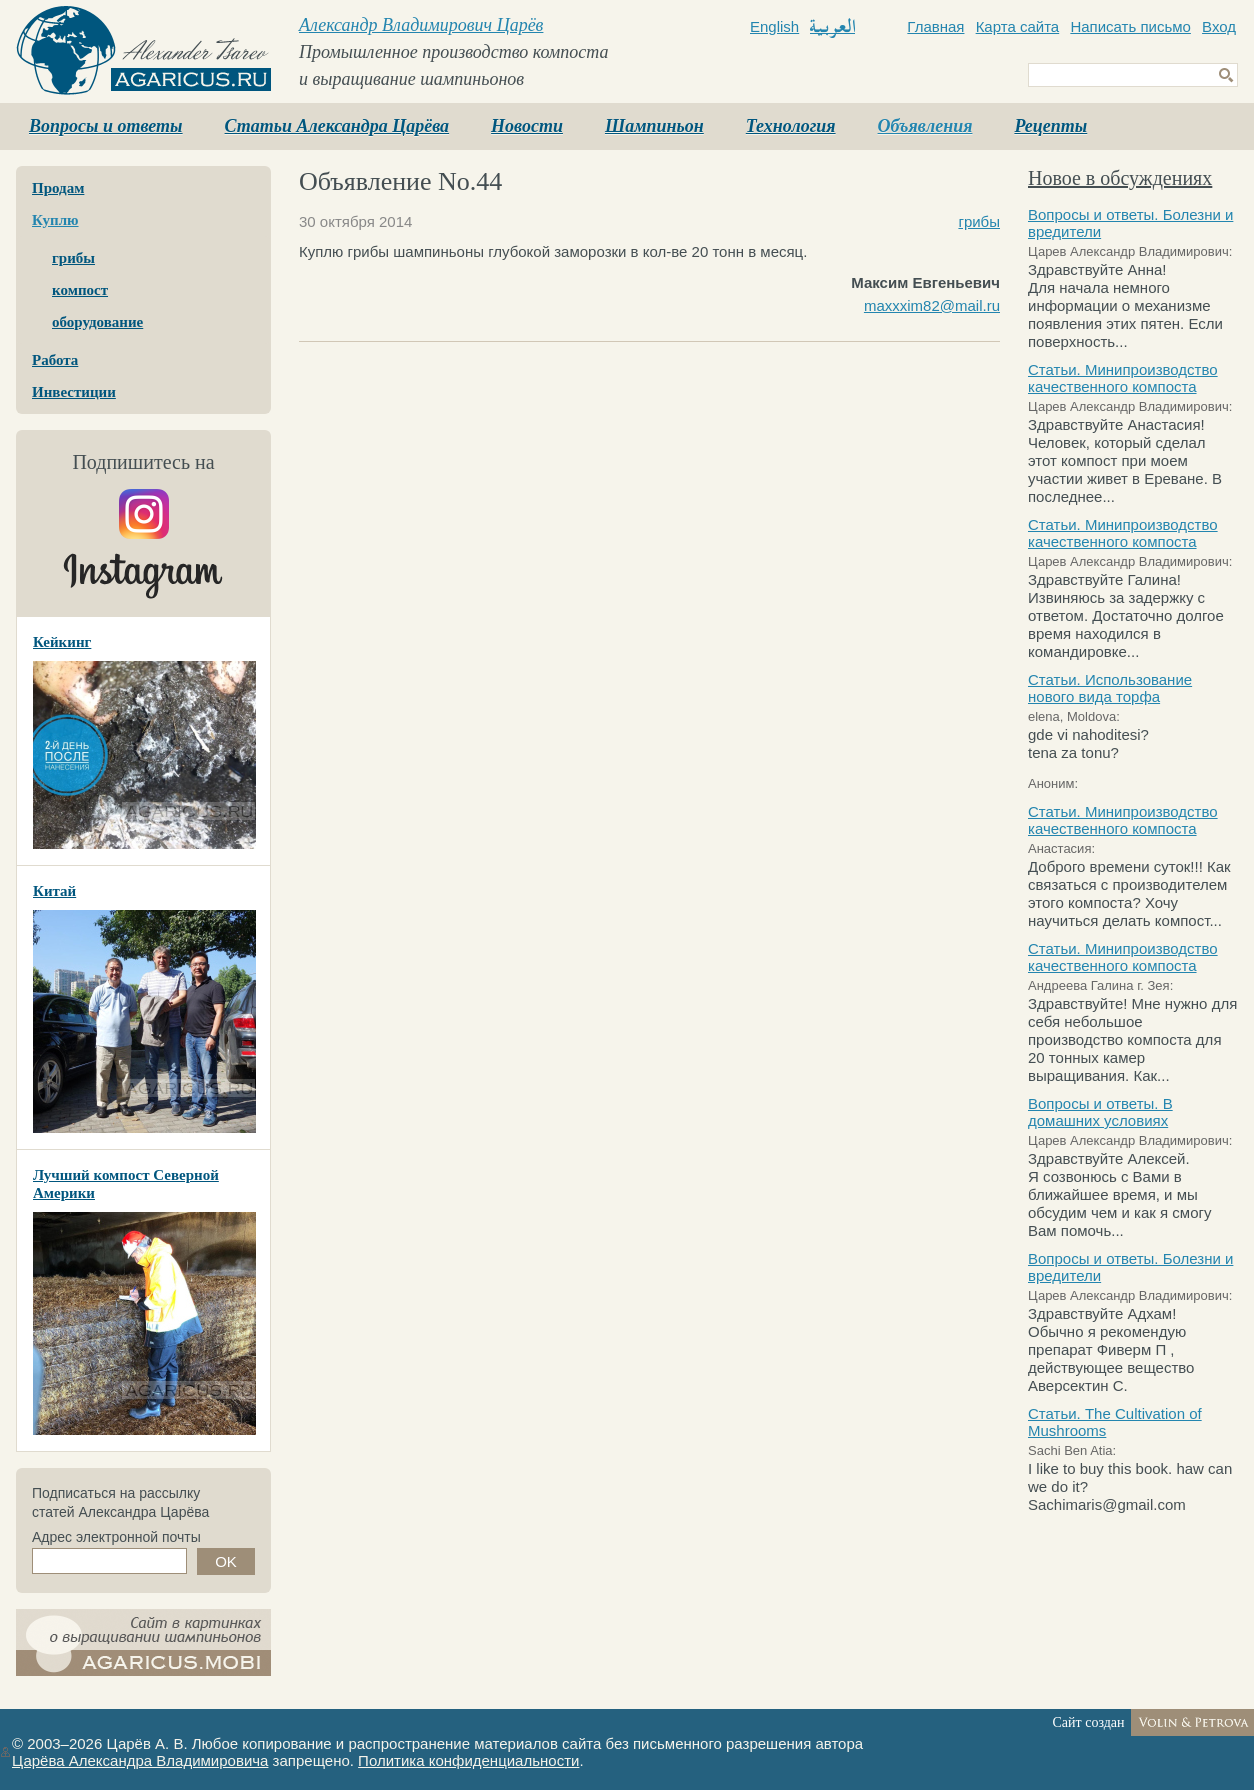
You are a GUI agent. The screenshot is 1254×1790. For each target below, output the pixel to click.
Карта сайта (1018, 26)
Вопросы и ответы (106, 126)
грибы (73, 258)
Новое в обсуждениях (1120, 178)
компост (80, 290)
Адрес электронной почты (116, 1537)
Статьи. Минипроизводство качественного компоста (1123, 378)
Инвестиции (74, 392)
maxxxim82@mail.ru (932, 305)
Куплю (55, 220)
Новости (527, 126)
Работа (55, 360)
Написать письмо (1130, 26)
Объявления (925, 126)
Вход (1219, 26)
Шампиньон (654, 126)
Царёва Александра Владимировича (140, 1760)
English (774, 26)
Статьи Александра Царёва (337, 126)
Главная (935, 26)
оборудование (97, 322)
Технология (791, 126)
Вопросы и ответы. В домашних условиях (1100, 1112)
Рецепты (1050, 126)
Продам (58, 188)
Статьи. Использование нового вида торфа (1110, 688)
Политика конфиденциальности (468, 1760)
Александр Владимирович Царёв (421, 25)
